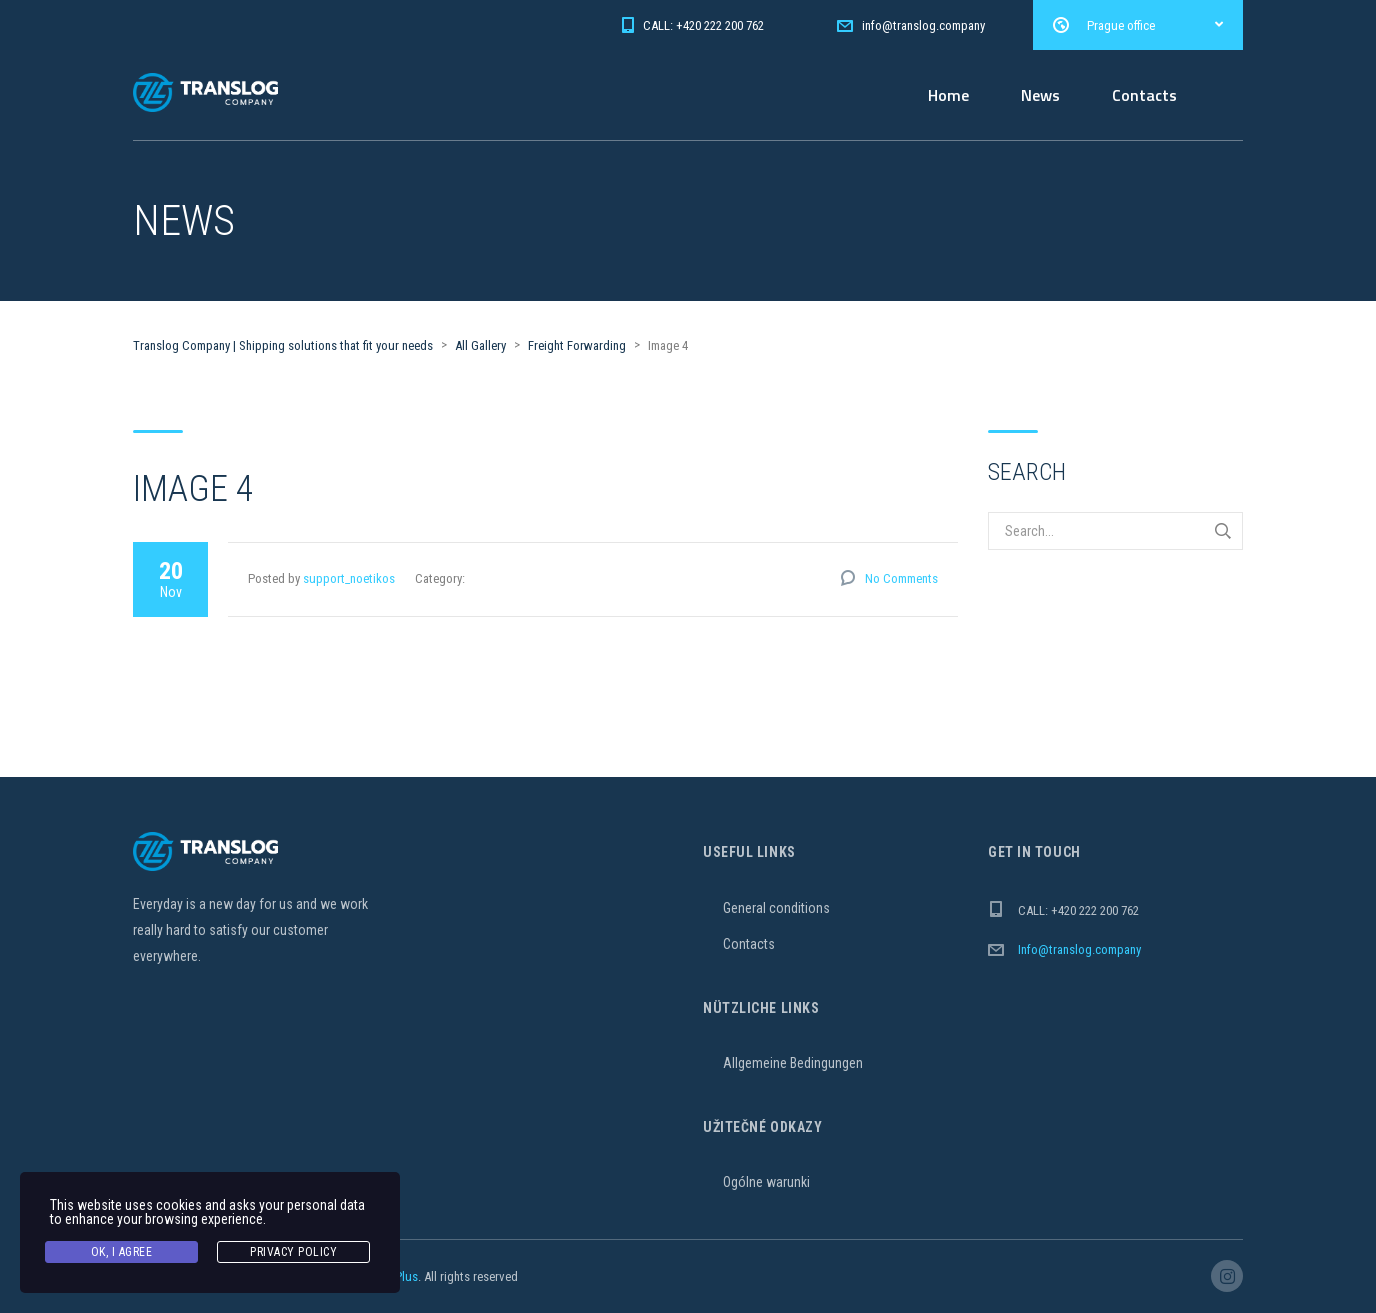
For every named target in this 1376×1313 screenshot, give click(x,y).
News (1040, 95)
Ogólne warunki (766, 1182)
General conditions (776, 908)
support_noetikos (349, 578)
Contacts (1144, 95)
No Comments (901, 578)
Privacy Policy (293, 1252)
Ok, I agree (122, 1252)
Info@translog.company (1079, 949)
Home (948, 95)
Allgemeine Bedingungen (793, 1063)
